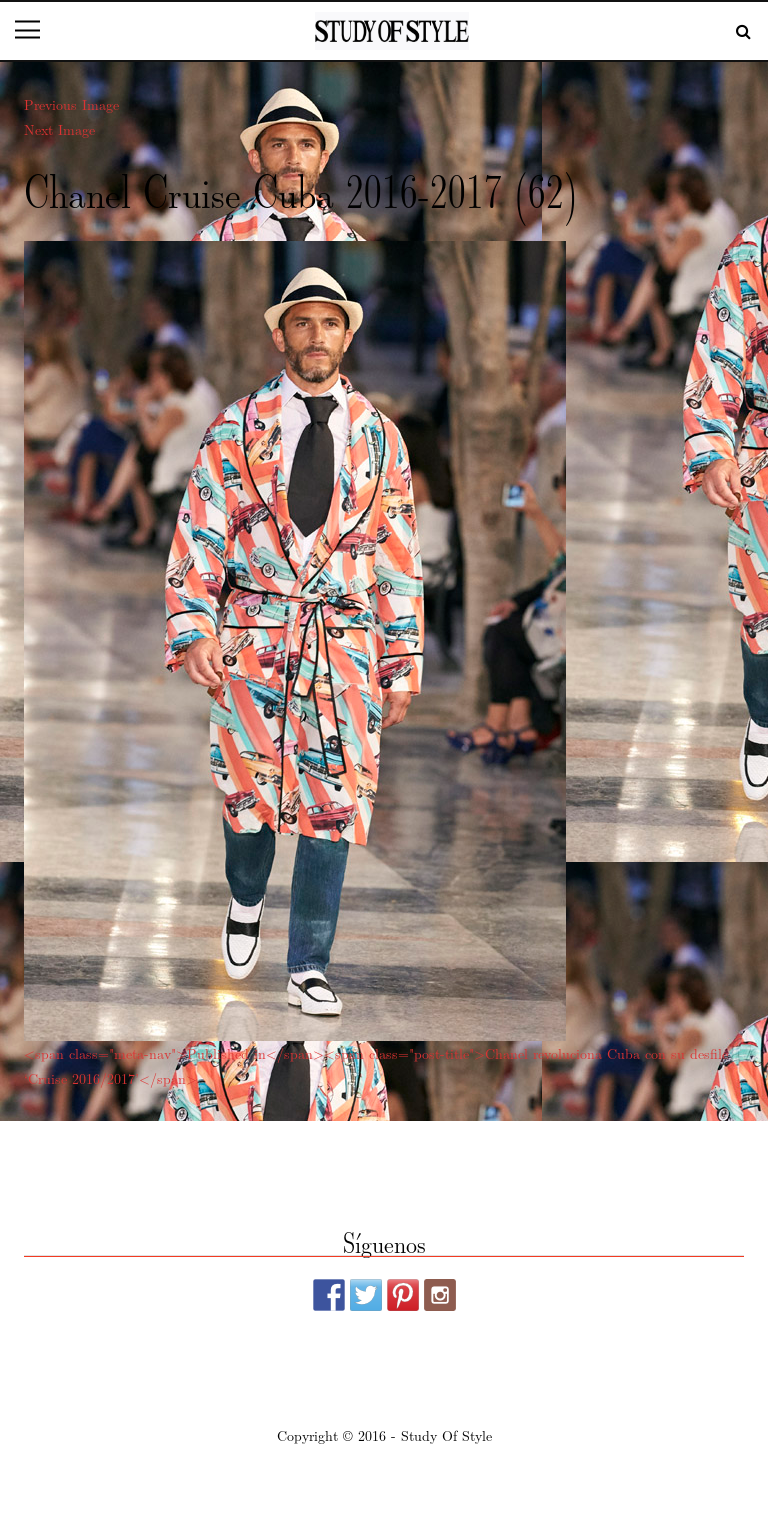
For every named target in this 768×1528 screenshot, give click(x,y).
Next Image (59, 129)
